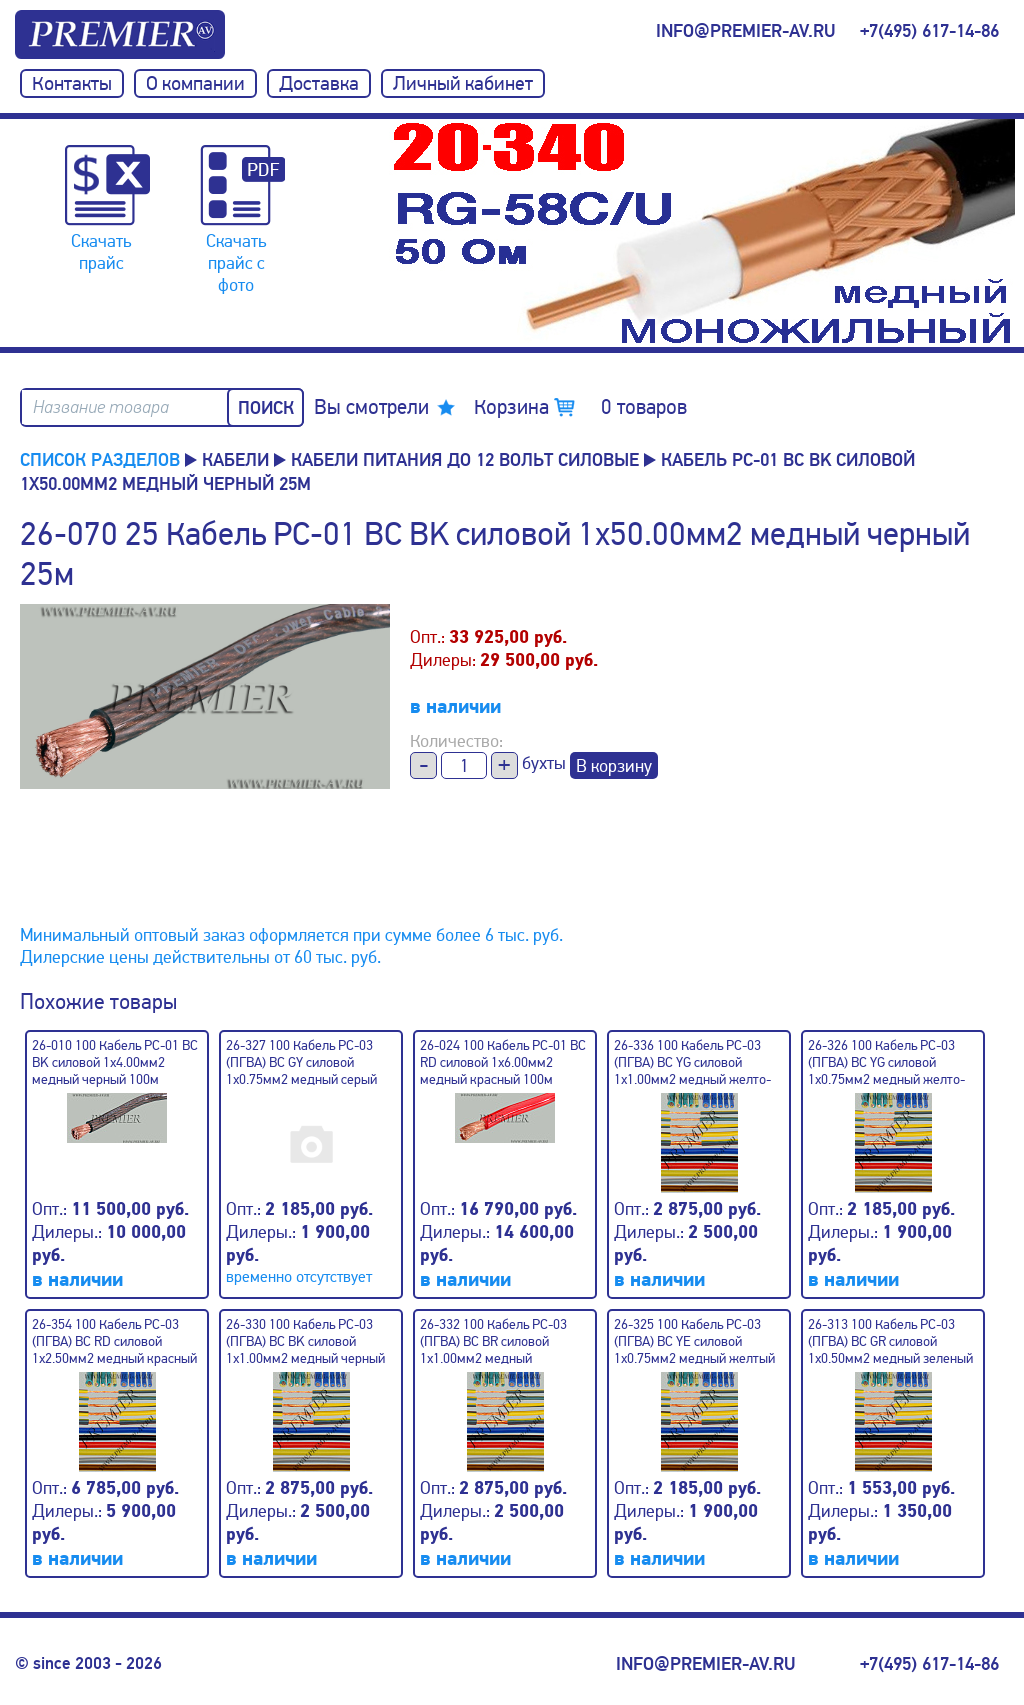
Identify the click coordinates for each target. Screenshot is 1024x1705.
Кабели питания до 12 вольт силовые (465, 460)
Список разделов (100, 460)
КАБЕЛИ (235, 460)
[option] (704, 233)
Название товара (101, 407)
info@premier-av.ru (745, 31)
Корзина (580, 407)
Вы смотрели (371, 407)
